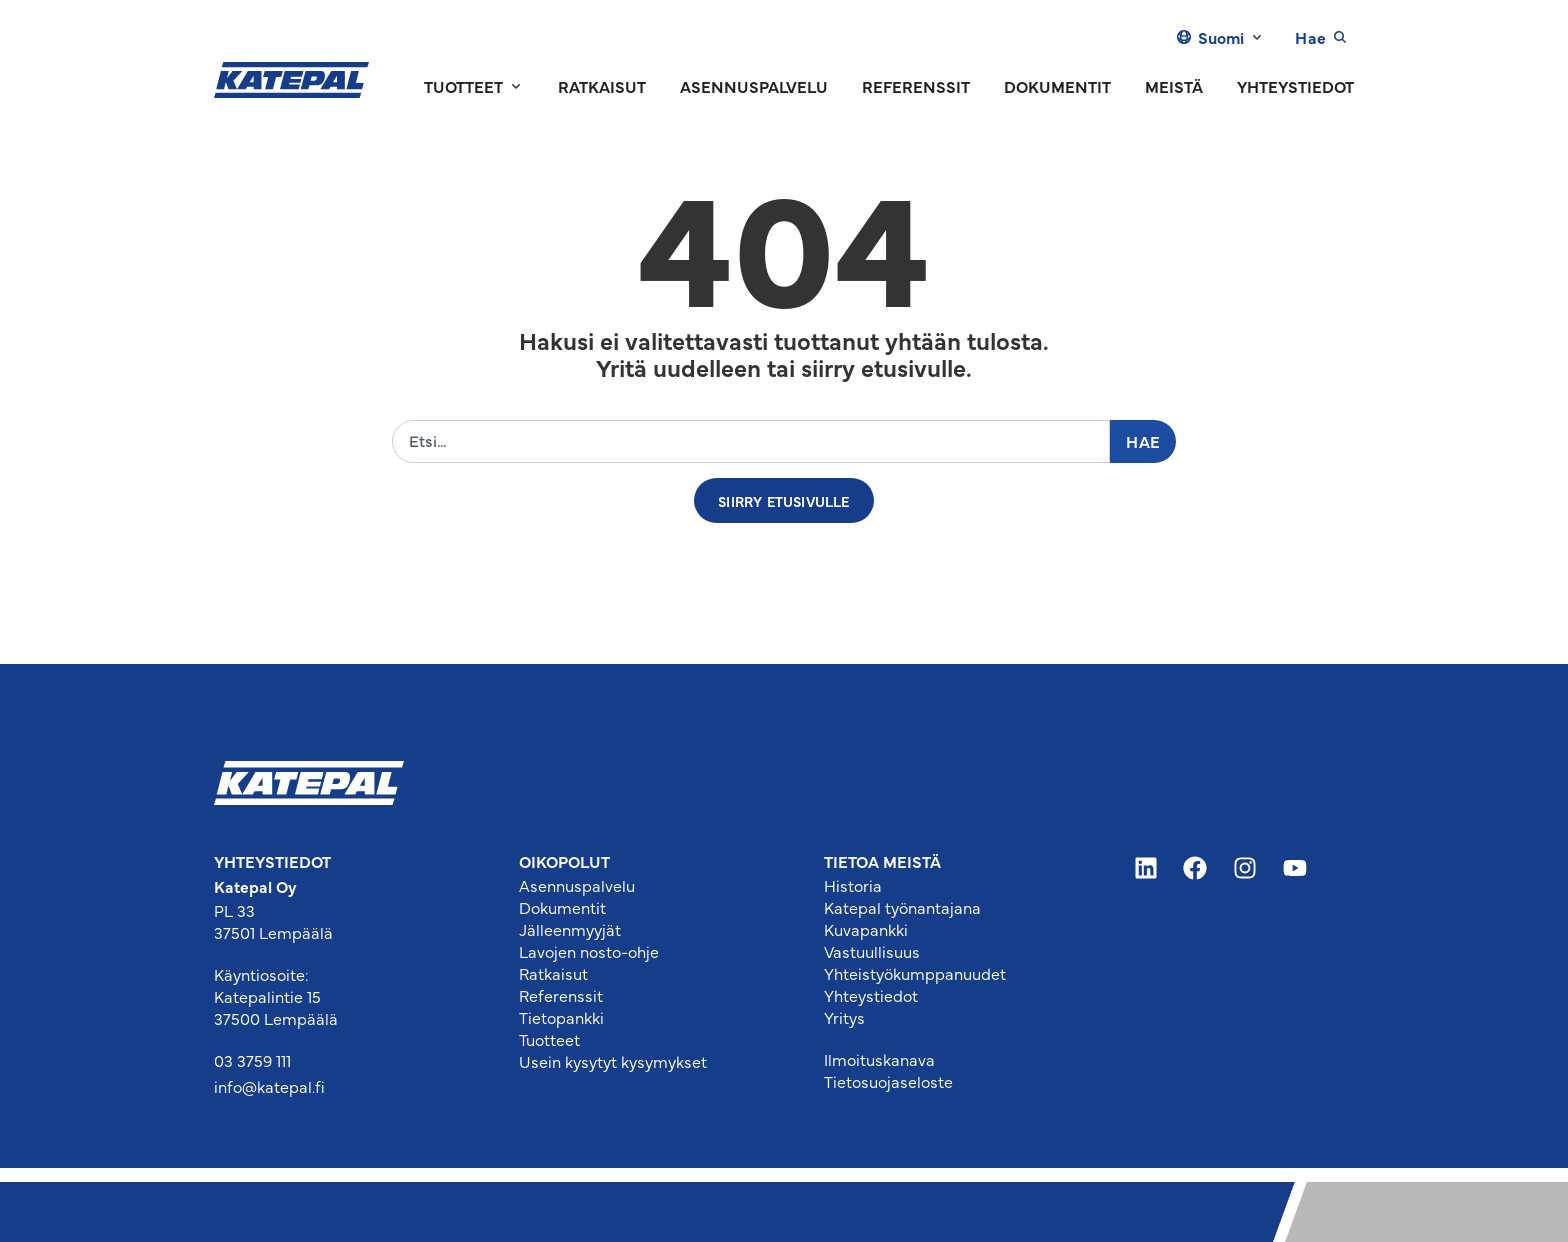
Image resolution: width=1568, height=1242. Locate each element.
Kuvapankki (866, 929)
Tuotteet (549, 1039)
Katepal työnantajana (902, 907)
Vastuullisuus (872, 951)
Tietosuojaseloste (888, 1081)
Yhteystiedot (871, 995)
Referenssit (561, 995)
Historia (853, 885)
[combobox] (751, 441)
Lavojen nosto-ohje (589, 951)
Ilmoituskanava (879, 1059)
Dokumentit (562, 907)
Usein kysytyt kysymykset (613, 1061)
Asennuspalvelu (577, 885)
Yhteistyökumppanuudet (915, 973)
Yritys (844, 1017)
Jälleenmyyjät (570, 929)
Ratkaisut (553, 973)
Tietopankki (561, 1017)
